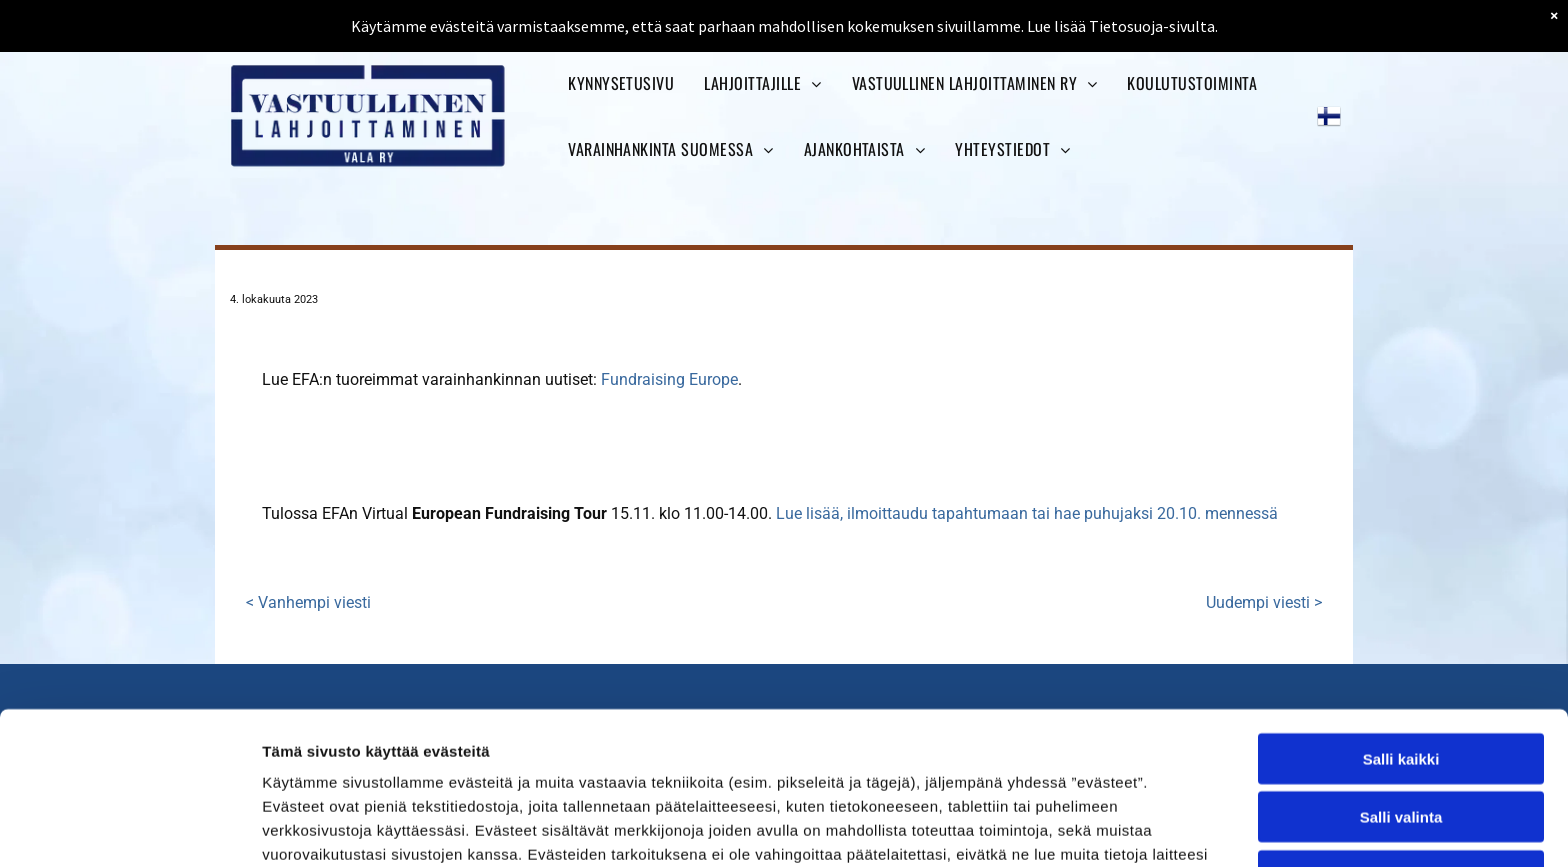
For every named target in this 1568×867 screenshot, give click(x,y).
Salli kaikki (1401, 619)
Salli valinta (1401, 677)
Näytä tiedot (1069, 827)
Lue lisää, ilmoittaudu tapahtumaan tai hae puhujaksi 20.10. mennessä (1027, 513)
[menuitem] (621, 83)
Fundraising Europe (669, 379)
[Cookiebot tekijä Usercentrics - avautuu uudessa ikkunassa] (129, 828)
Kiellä (1401, 736)
